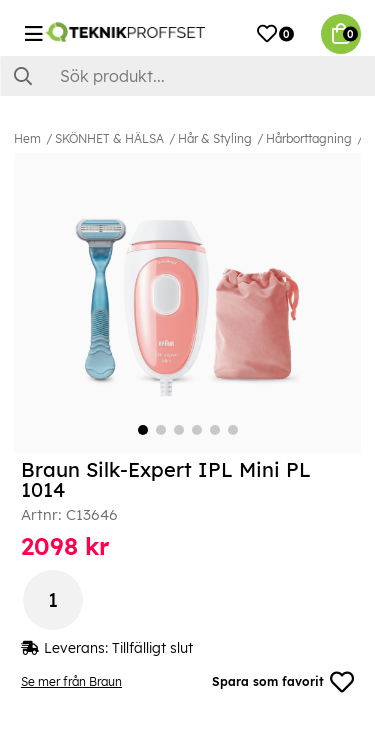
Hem (27, 138)
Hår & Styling (215, 138)
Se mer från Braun (71, 681)
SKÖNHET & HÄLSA (109, 138)
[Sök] (187, 76)
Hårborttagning (309, 138)
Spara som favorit (283, 682)
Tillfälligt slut (152, 648)
